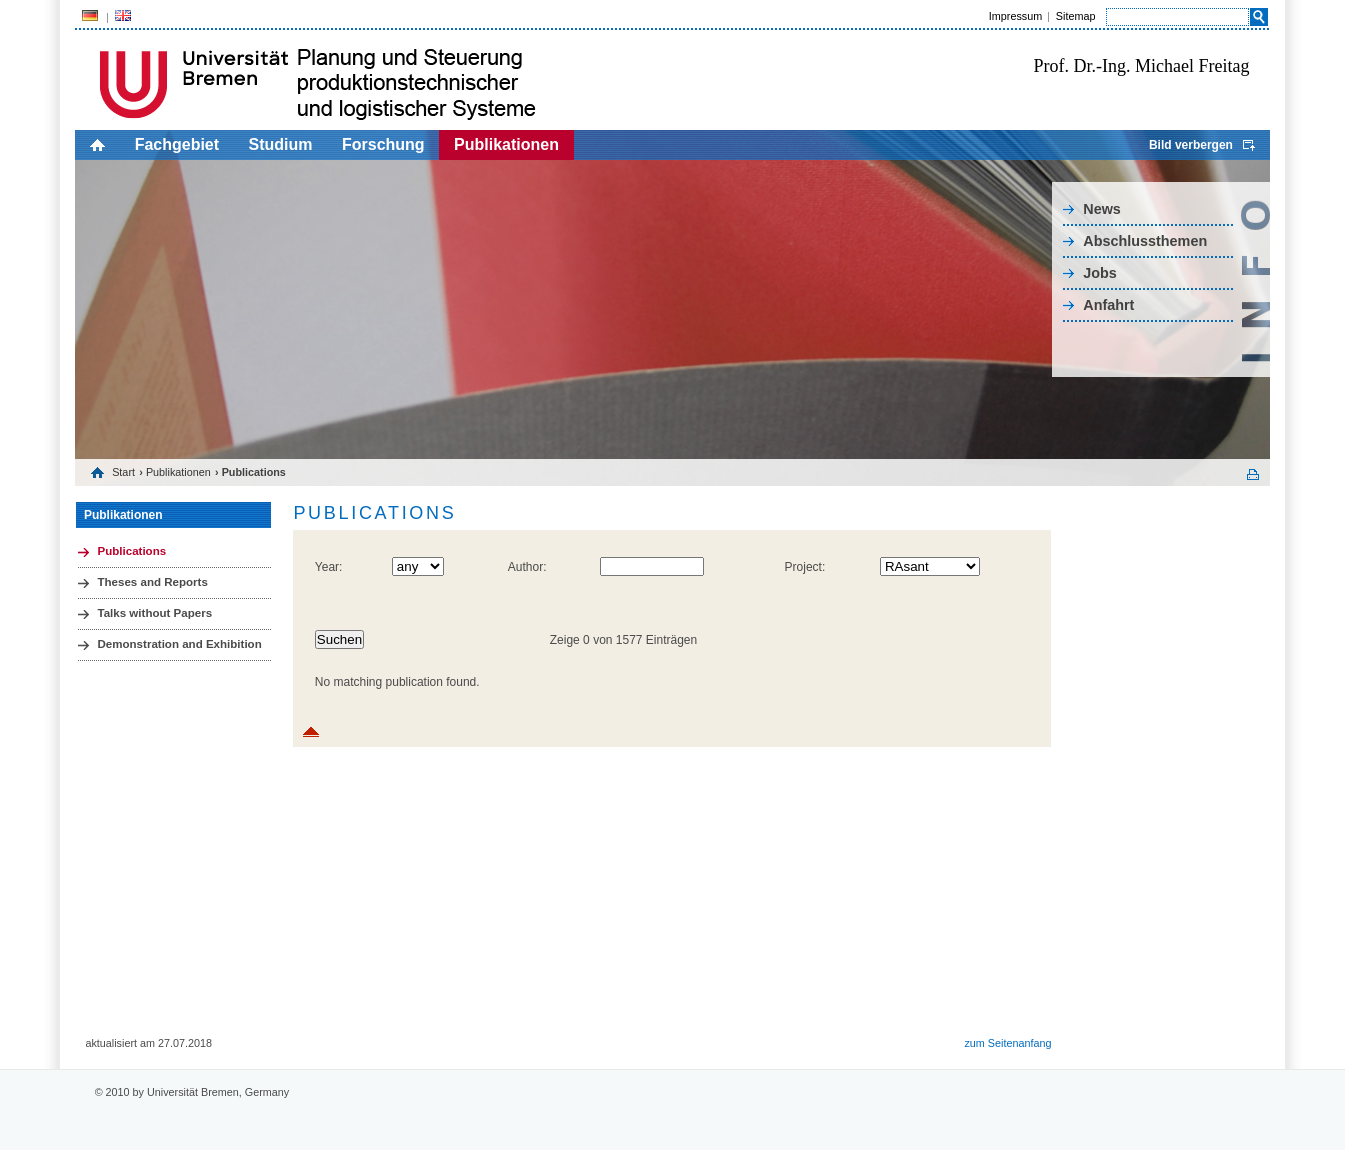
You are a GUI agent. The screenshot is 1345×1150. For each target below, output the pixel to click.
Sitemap (1076, 16)
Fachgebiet (177, 144)
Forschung (383, 144)
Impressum (1015, 16)
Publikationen (506, 144)
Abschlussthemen (1145, 241)
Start (123, 472)
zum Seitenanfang (1007, 1043)
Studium (281, 144)
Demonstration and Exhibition (179, 644)
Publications (131, 551)
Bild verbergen (1191, 145)
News (1102, 209)
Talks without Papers (154, 613)
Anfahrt (1108, 305)
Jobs (1100, 273)
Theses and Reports (152, 582)
